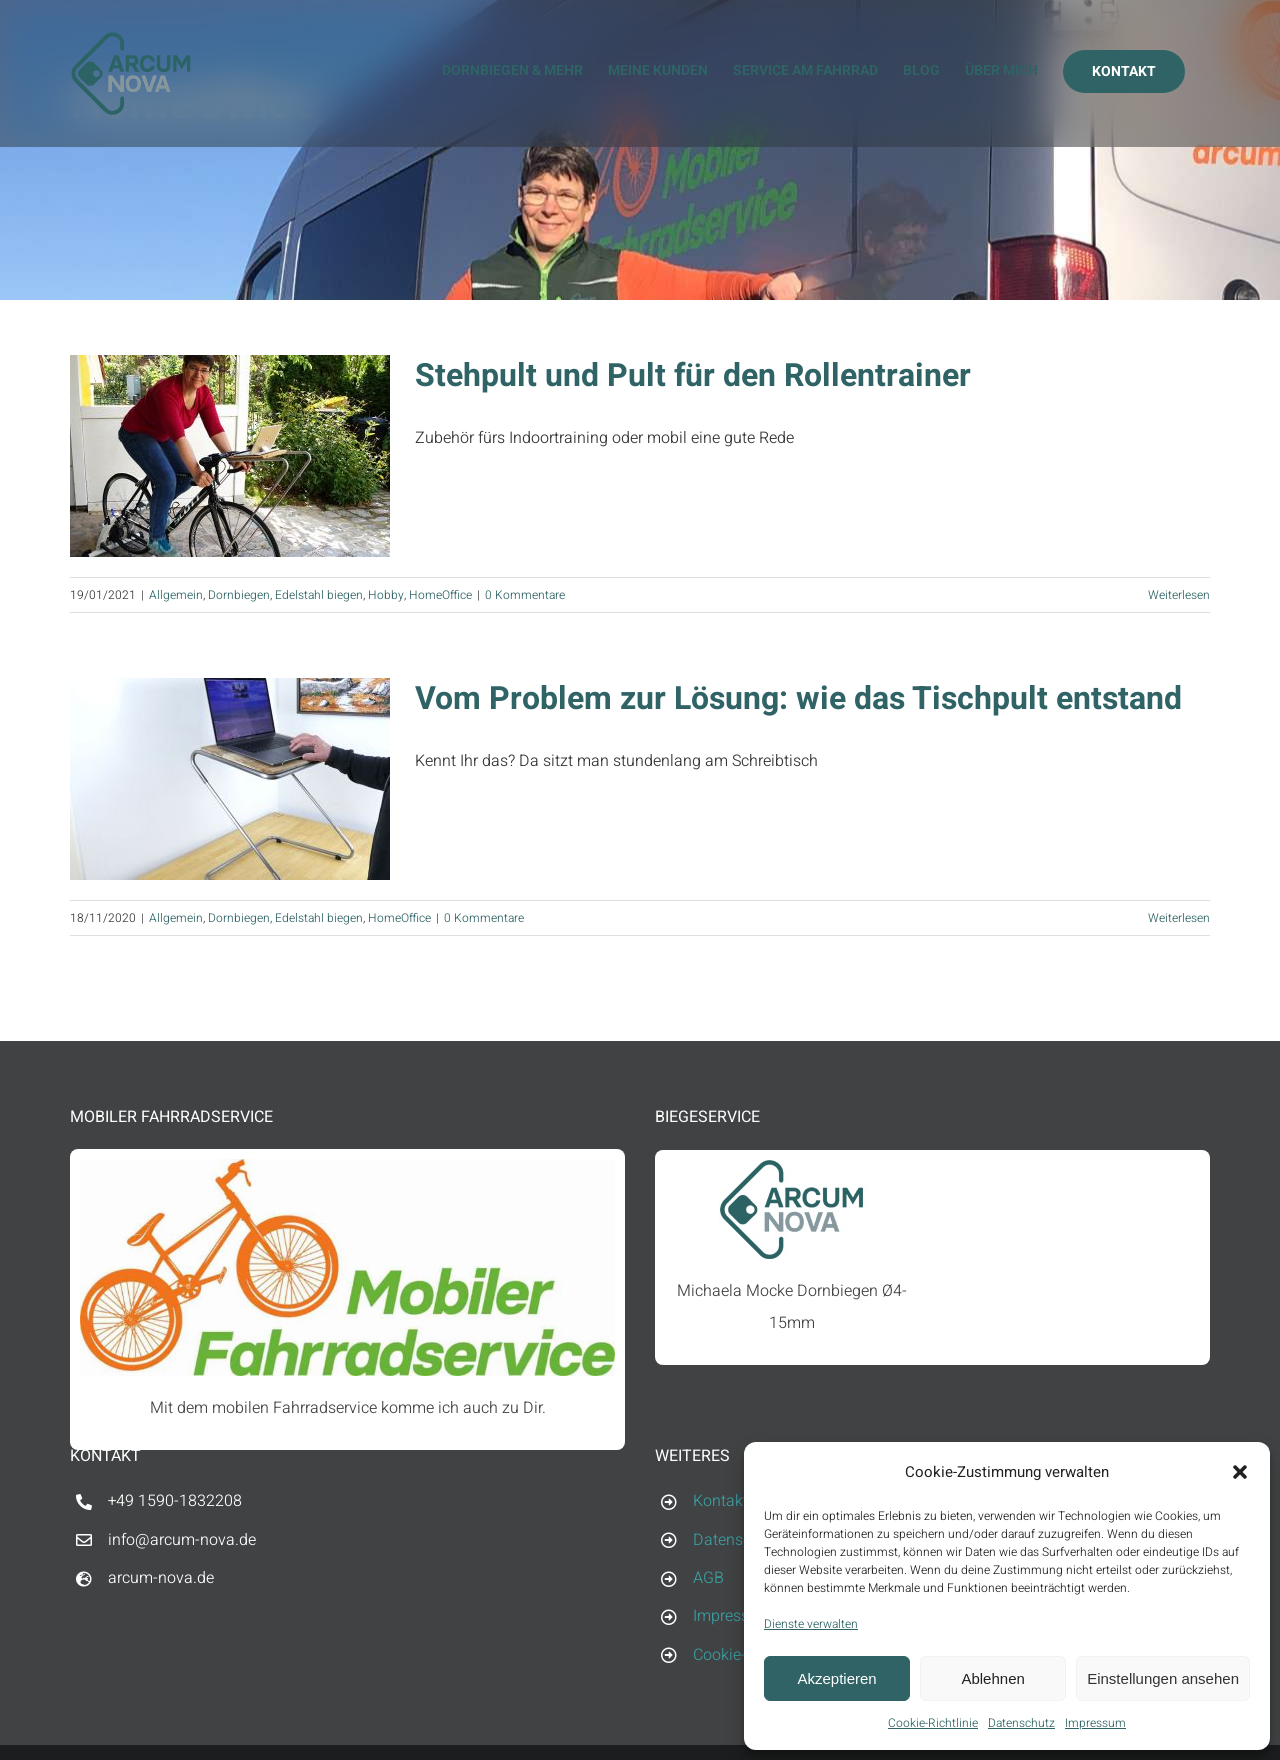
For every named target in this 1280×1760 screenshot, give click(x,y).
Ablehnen (992, 1678)
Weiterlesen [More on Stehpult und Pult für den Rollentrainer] (1179, 595)
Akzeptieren (836, 1678)
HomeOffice (440, 595)
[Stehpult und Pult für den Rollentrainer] (230, 456)
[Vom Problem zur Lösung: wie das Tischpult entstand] (230, 779)
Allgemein (176, 595)
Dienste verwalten (811, 1624)
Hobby (386, 595)
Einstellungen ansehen (1163, 1678)
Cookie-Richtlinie (933, 1723)
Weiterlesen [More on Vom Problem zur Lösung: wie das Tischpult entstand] (1179, 918)
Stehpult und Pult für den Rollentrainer (693, 375)
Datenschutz (1021, 1723)
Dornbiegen (239, 595)
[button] (1240, 1472)
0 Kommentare (525, 595)
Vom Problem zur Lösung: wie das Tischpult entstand (798, 698)
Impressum (1095, 1723)
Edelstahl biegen (319, 595)
